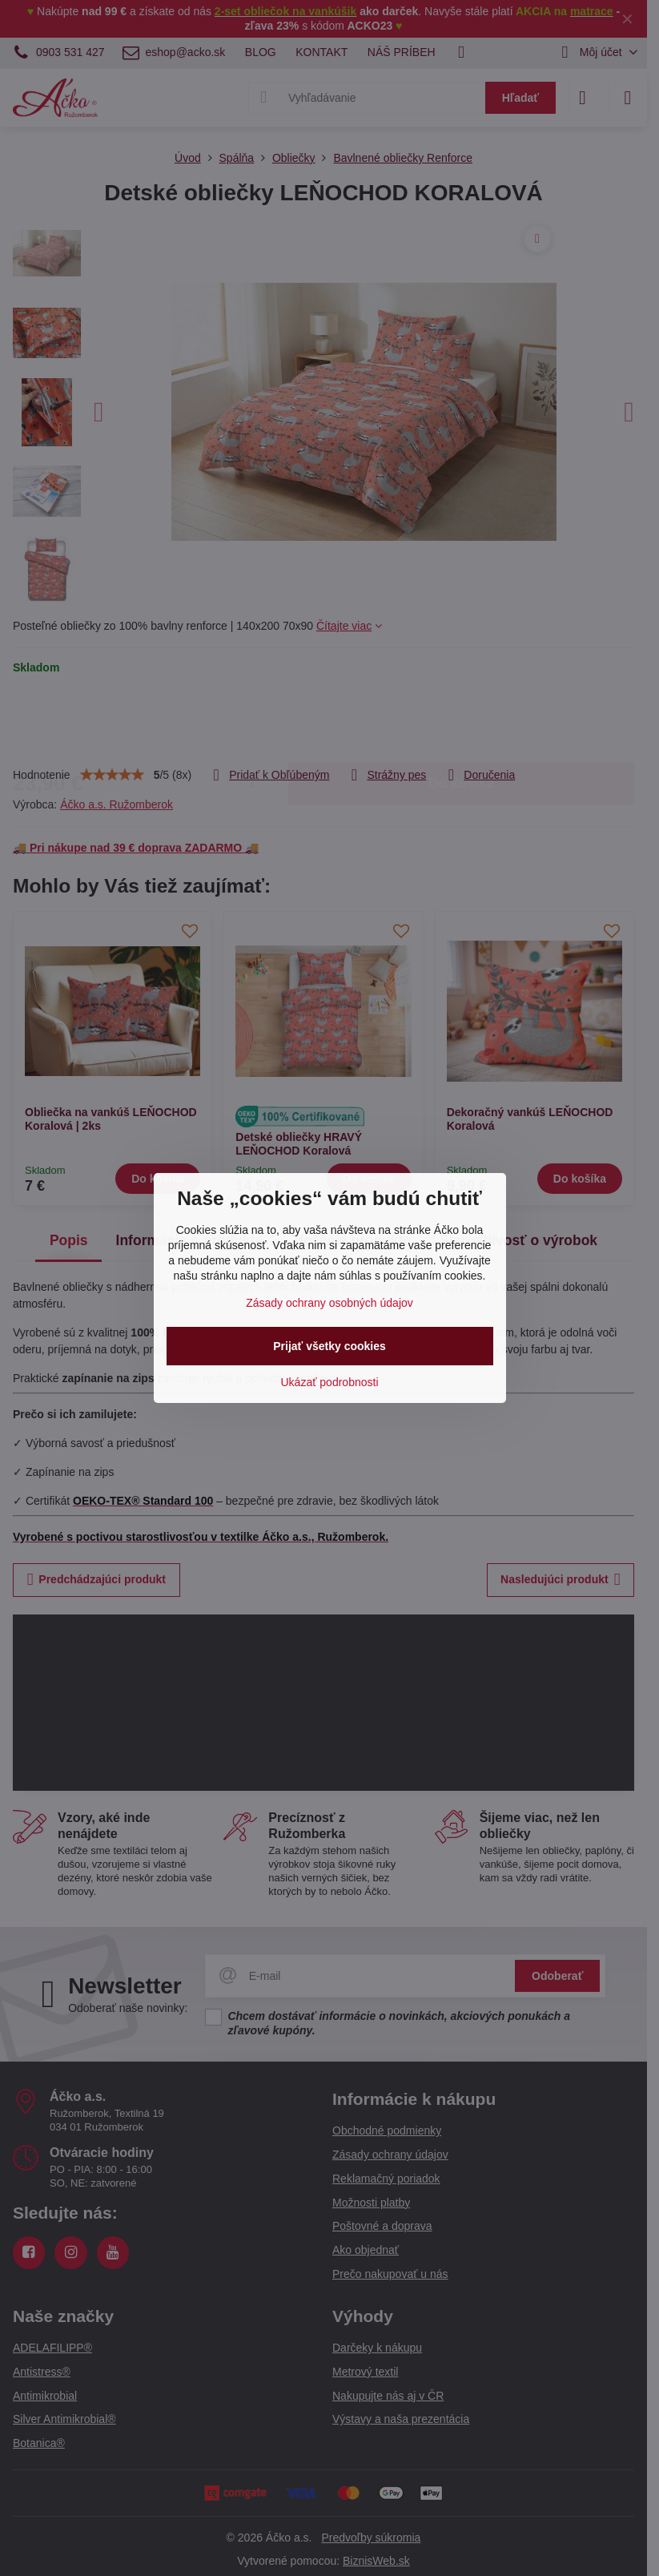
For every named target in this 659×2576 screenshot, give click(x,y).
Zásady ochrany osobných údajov (329, 1302)
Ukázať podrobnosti (330, 1382)
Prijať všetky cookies (329, 1346)
